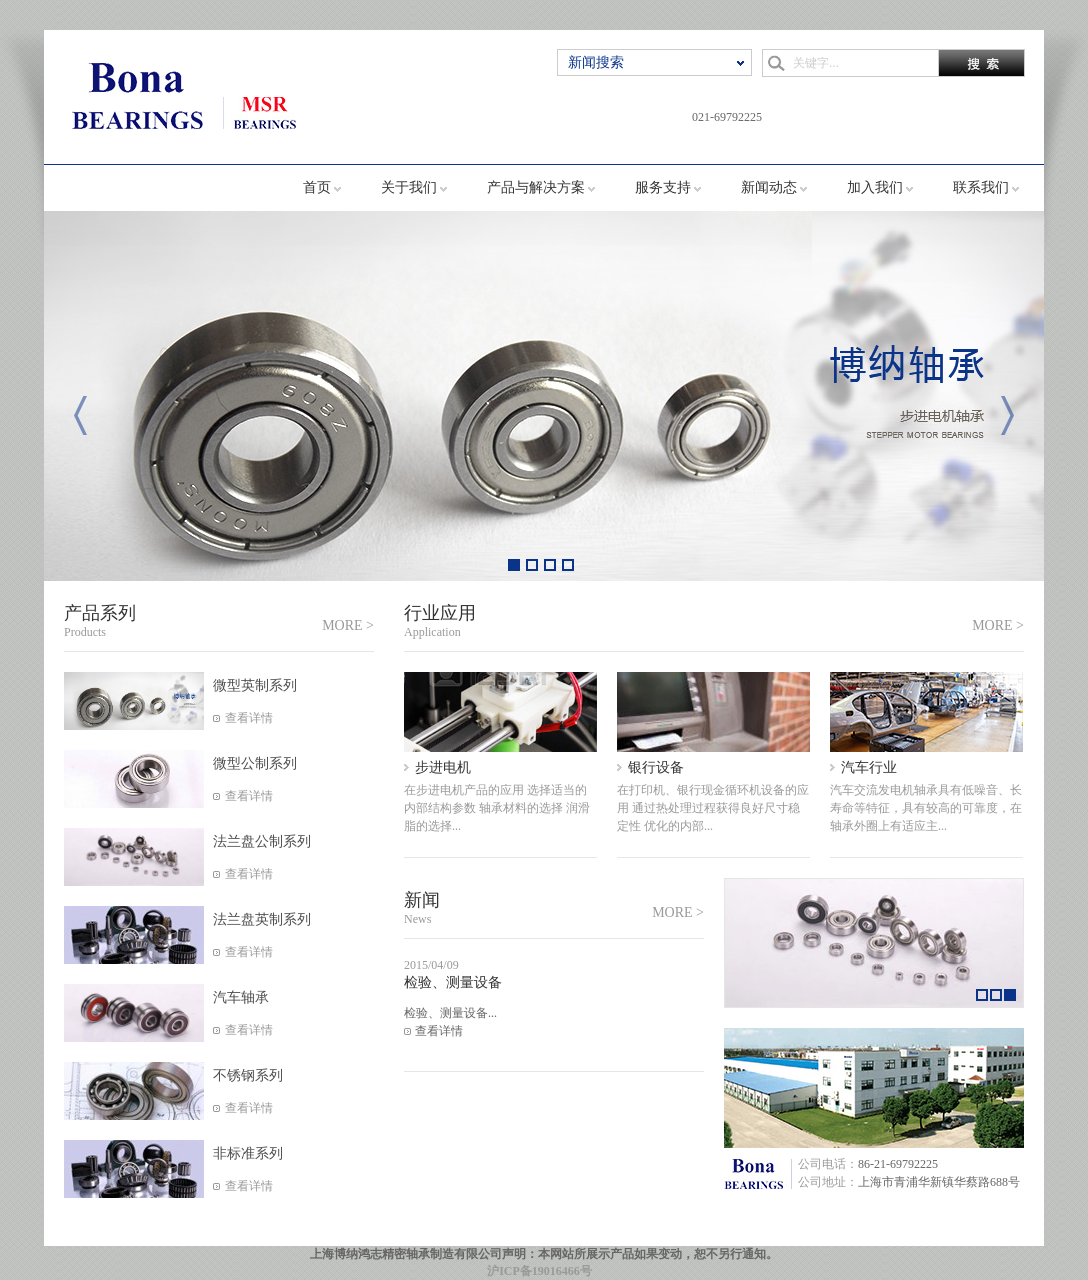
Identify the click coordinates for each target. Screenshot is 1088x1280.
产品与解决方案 (536, 187)
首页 (317, 187)
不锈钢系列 (248, 1075)
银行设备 (656, 767)
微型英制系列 (255, 685)
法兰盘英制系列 (262, 919)
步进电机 (443, 767)
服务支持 (663, 187)
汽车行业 (869, 767)
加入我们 (875, 187)
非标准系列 (248, 1153)
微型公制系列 (255, 763)
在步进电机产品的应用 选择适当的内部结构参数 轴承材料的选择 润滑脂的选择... (497, 808)
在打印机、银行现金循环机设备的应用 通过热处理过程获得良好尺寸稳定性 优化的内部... (713, 808)
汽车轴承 (241, 997)
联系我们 (981, 187)
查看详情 (249, 718)
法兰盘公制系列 (262, 841)
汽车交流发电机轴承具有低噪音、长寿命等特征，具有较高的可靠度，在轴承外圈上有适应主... (926, 808)
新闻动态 (769, 187)
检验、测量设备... (450, 1013)
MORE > (348, 625)
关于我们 (409, 187)
